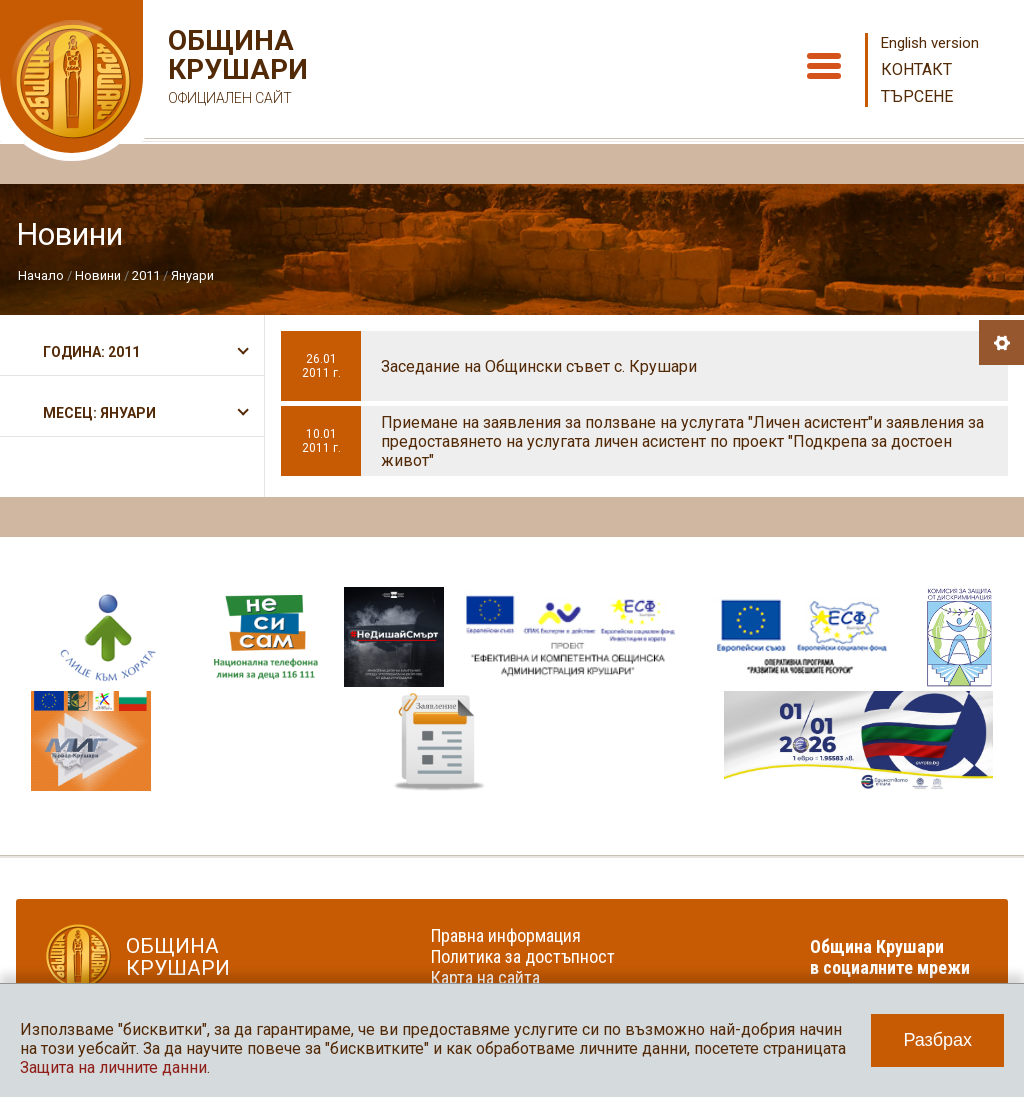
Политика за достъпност (523, 956)
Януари (192, 275)
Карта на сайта (485, 977)
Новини (98, 275)
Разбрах (937, 1040)
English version (930, 43)
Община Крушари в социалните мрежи (890, 957)
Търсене (917, 96)
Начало (41, 275)
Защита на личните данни (113, 1067)
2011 (146, 275)
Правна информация (506, 935)
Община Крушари (235, 69)
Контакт (916, 69)
